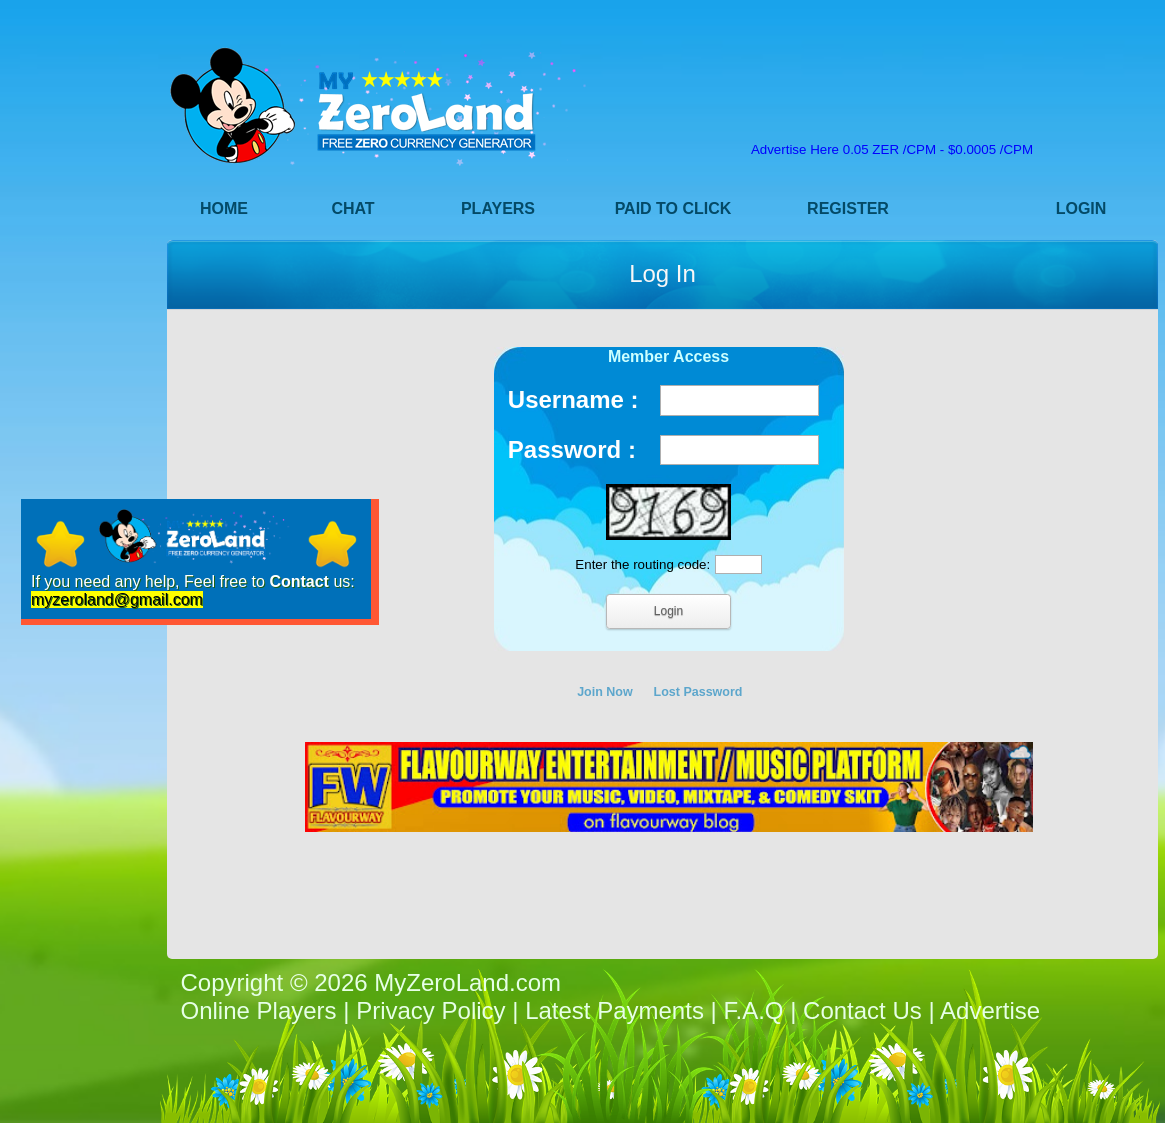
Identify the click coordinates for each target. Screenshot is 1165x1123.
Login (1081, 208)
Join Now (605, 692)
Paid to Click (673, 208)
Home (224, 208)
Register (848, 208)
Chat (352, 208)
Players (498, 208)
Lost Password (698, 692)
